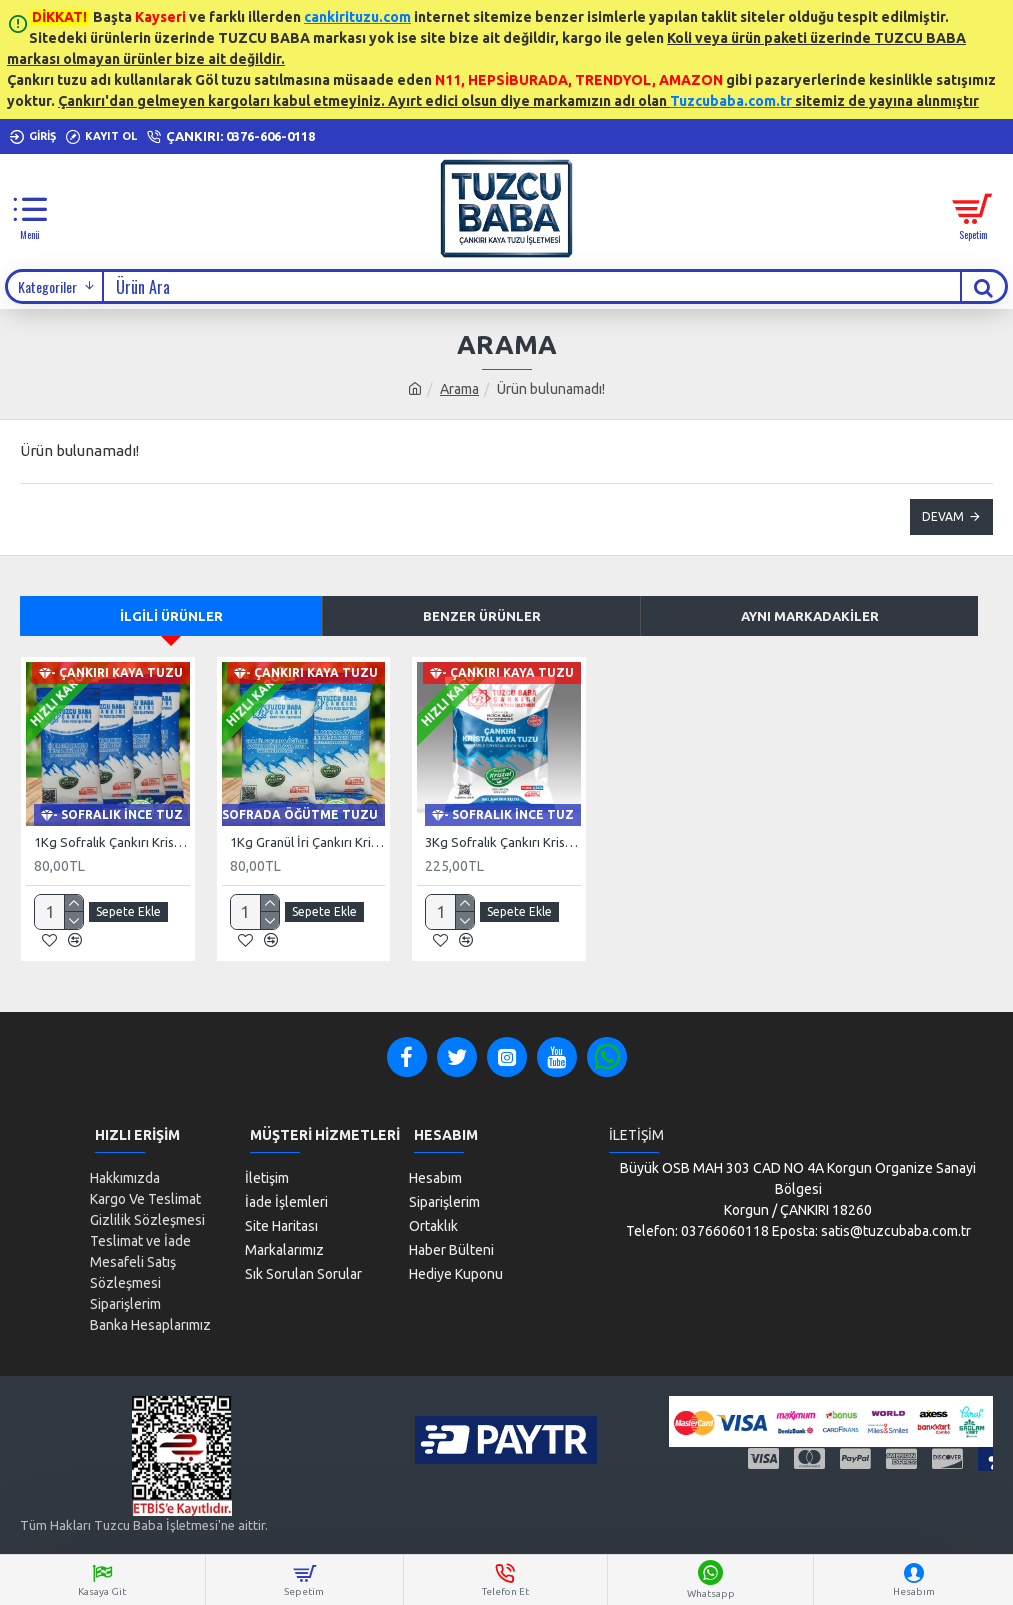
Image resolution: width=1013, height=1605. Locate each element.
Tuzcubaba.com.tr (731, 101)
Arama (459, 389)
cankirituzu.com (357, 17)
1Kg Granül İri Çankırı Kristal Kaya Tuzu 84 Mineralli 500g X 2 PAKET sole (308, 842)
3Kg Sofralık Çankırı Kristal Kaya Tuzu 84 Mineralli (503, 842)
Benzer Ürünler (482, 616)
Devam (943, 516)
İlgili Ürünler (171, 616)
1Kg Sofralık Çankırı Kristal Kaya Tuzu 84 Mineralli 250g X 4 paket (112, 842)
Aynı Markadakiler (810, 616)
